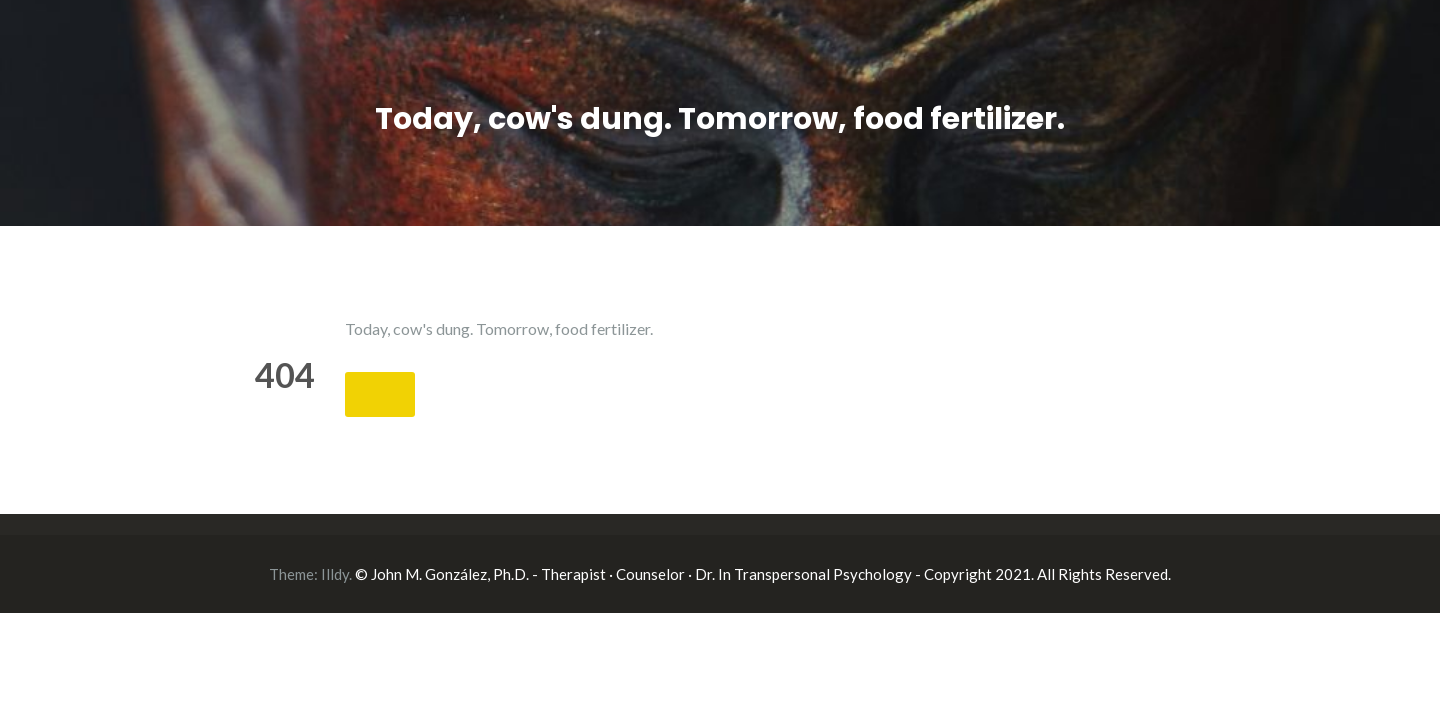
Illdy (335, 574)
